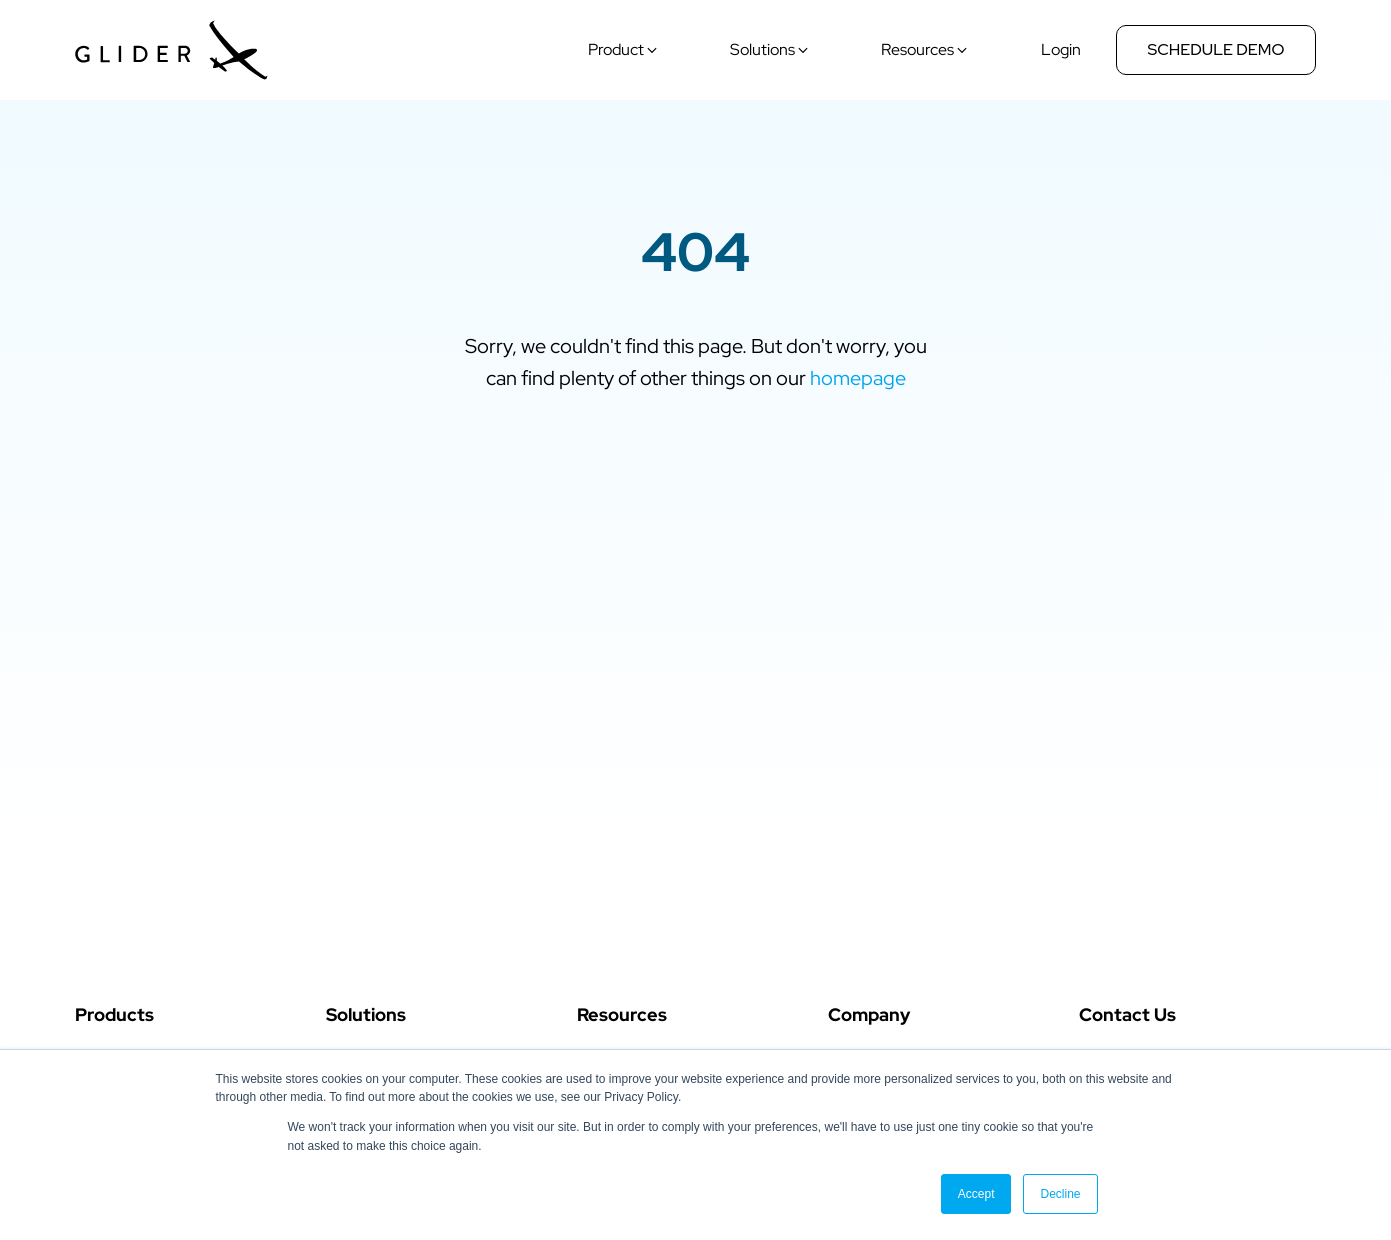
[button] (623, 50)
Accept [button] (976, 1194)
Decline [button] (1060, 1194)
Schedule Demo (1216, 49)
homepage (858, 378)
